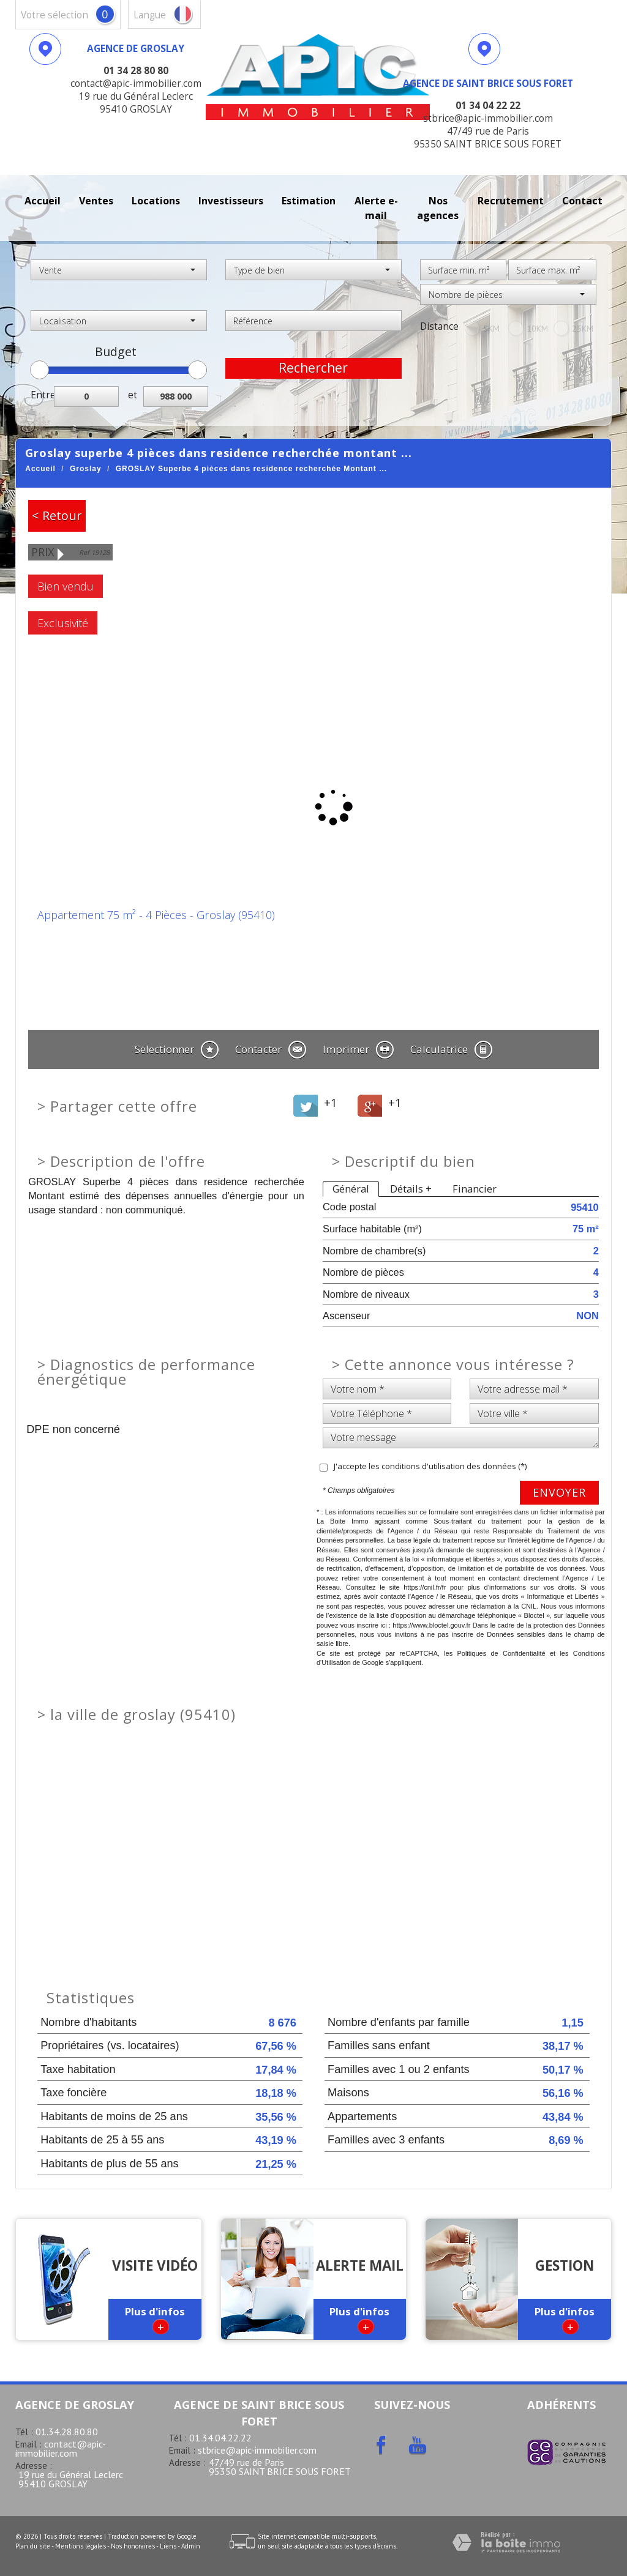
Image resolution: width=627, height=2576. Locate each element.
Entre (42, 395)
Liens (168, 2546)
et (132, 395)
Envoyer (559, 1492)
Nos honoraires (133, 2546)
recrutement (511, 200)
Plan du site (32, 2546)
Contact (582, 200)
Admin (190, 2546)
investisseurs (230, 200)
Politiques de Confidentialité (501, 1653)
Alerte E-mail (376, 208)
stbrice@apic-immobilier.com (257, 2450)
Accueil (42, 200)
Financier (474, 1189)
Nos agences (438, 208)
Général (350, 1189)
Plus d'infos (155, 2319)
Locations (156, 200)
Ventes (96, 200)
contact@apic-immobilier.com (60, 2448)
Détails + (411, 1189)
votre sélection (54, 15)
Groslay (86, 468)
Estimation (309, 200)
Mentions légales (80, 2546)
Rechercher (313, 367)
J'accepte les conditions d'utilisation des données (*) (430, 1466)
